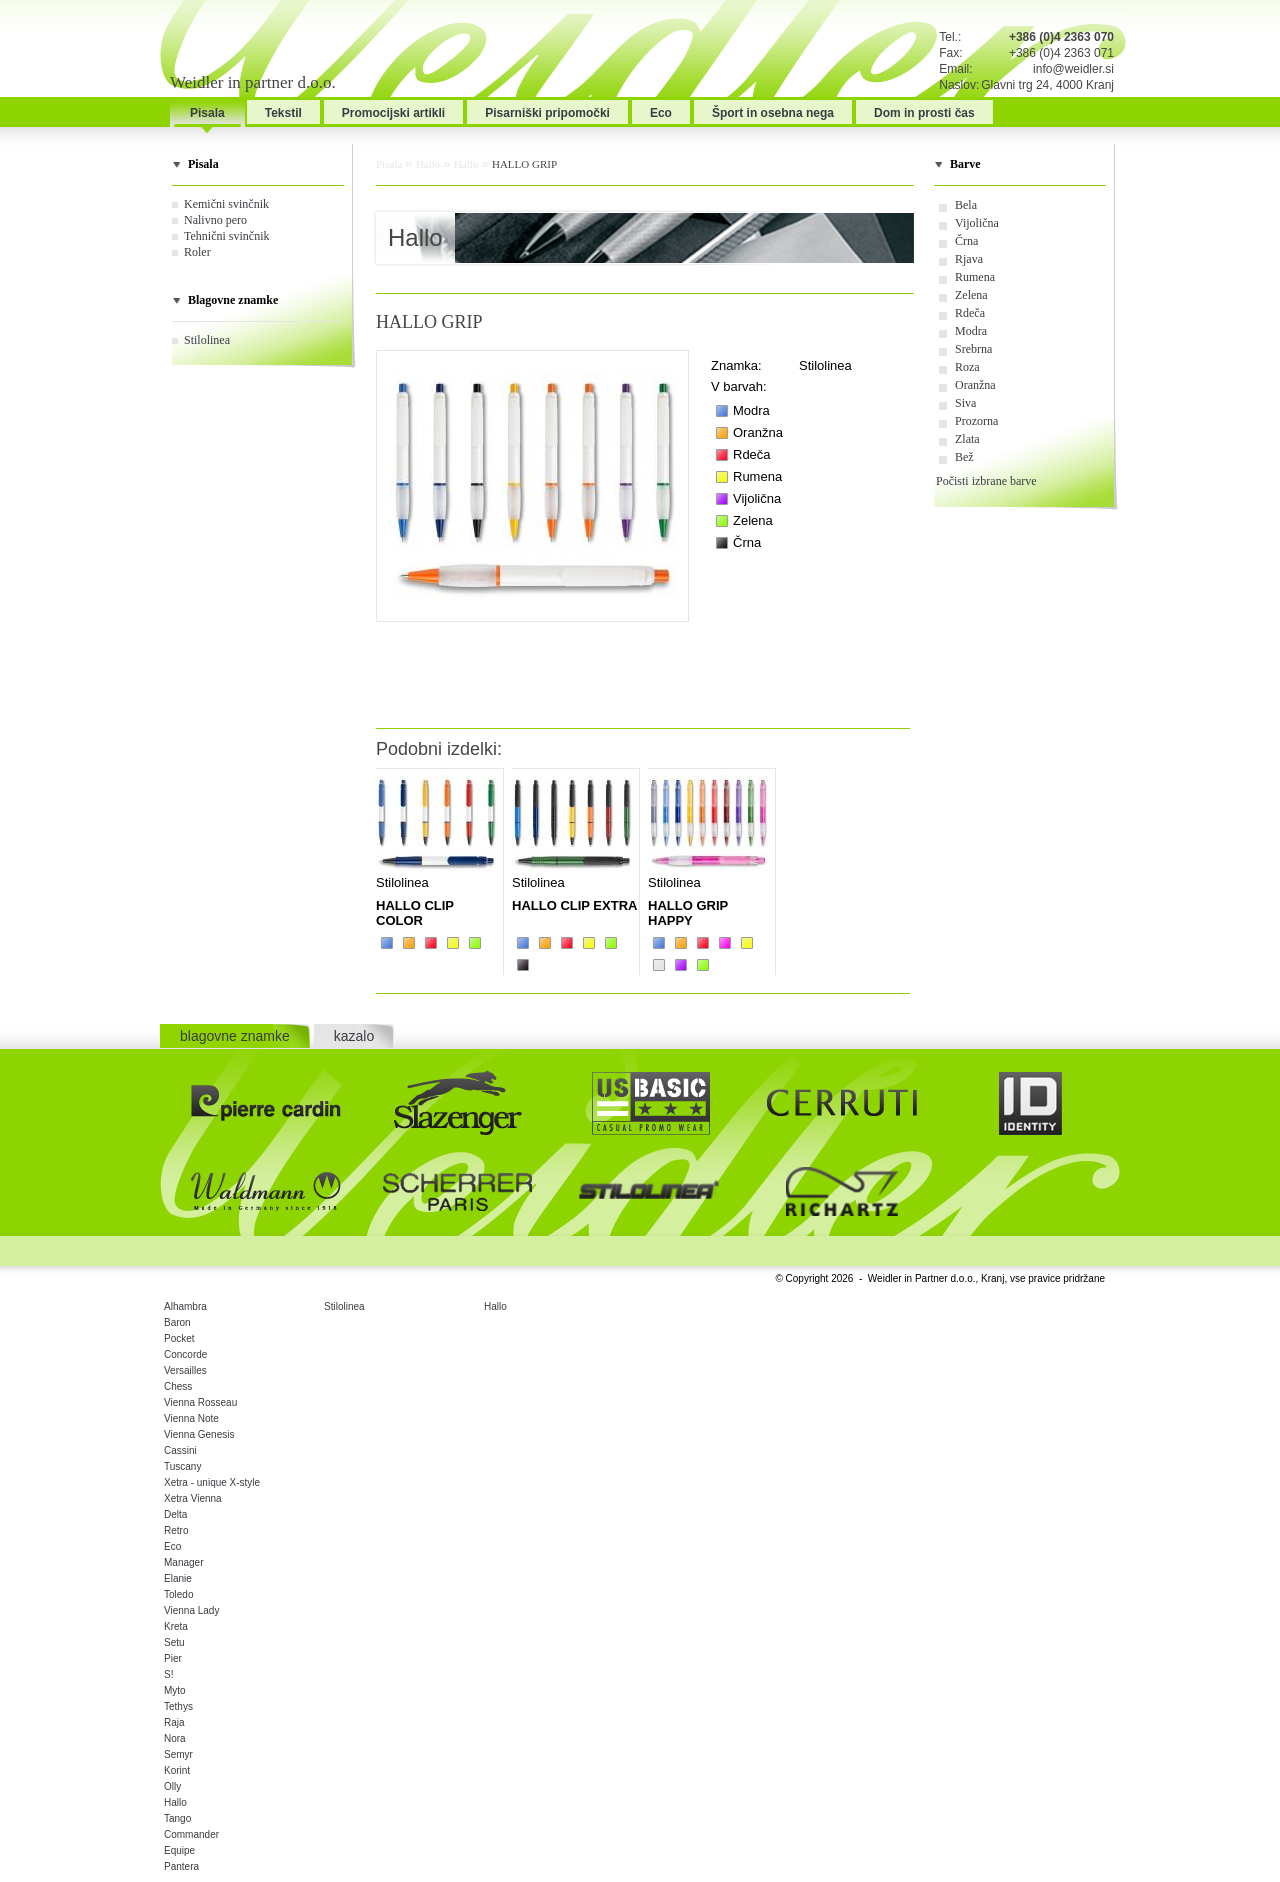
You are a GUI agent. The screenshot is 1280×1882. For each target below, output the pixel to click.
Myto (175, 1690)
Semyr (178, 1754)
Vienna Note (191, 1418)
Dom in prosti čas (924, 113)
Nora (175, 1738)
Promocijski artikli (393, 113)
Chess (178, 1386)
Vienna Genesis (199, 1434)
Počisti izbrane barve (986, 481)
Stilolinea (207, 340)
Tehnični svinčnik (226, 236)
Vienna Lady (191, 1610)
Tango (177, 1818)
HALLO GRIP (524, 164)
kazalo (354, 1036)
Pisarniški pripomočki (547, 113)
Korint (177, 1770)
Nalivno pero (215, 220)
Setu (174, 1642)
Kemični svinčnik (226, 204)
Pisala (207, 113)
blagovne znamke (235, 1036)
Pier (173, 1658)
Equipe (179, 1850)
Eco (661, 113)
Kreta (176, 1626)
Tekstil (283, 113)
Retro (176, 1530)
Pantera (181, 1866)
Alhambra (185, 1306)
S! (168, 1674)
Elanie (178, 1578)
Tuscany (182, 1466)
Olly (172, 1786)
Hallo (429, 164)
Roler (197, 252)
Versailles (185, 1370)
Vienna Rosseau (200, 1402)
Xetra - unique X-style (212, 1482)
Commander (191, 1834)
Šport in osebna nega (773, 113)
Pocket (179, 1338)
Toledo (178, 1594)
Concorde (185, 1354)
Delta (175, 1514)
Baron (177, 1322)
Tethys (178, 1706)
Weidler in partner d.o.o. (253, 82)
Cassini (180, 1450)
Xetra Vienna (193, 1498)
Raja (174, 1722)
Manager (183, 1562)
